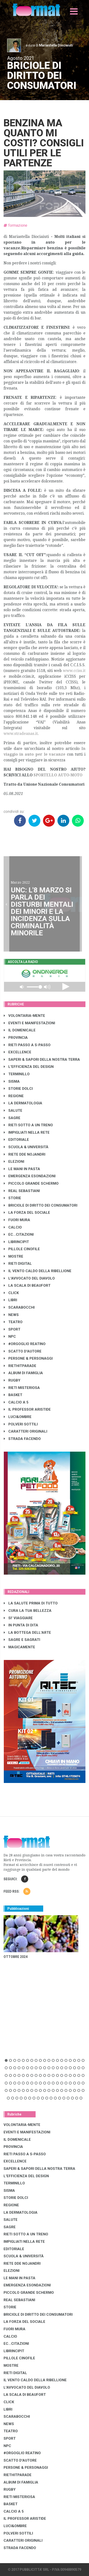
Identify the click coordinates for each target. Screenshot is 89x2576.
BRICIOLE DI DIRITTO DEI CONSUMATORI (40, 1205)
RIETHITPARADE (20, 1366)
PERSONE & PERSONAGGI (28, 1358)
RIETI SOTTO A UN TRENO (28, 1125)
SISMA (12, 1081)
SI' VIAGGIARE (18, 1618)
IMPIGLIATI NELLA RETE (27, 1132)
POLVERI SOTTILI (21, 1424)
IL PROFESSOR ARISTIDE (27, 1409)
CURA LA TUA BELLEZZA (28, 1610)
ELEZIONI (14, 1161)
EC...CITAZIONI (19, 1234)
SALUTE (13, 1110)
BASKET (13, 1395)
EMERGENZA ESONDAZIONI (30, 1176)
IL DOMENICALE (20, 1030)
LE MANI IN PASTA (22, 1169)
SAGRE (12, 1118)
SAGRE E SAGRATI (22, 1640)
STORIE (12, 1198)
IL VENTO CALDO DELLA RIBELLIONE (37, 1271)
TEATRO (13, 1322)
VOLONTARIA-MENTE (24, 1016)
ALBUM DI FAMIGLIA (23, 1373)
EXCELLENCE (17, 1052)
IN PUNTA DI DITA (21, 1625)
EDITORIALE (16, 1139)
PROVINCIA (16, 1037)
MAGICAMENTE (19, 1647)
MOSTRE (13, 1256)
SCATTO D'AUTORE (23, 1351)
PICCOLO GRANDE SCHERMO (31, 1183)
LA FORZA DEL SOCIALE (27, 1212)
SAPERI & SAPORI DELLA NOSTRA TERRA (42, 1059)
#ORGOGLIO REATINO (25, 1344)
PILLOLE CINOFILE (22, 1249)
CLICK (11, 1293)
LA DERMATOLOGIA (23, 1103)
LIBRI (10, 1300)
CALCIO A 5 (16, 1402)
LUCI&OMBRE (18, 1417)
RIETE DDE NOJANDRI (24, 1154)
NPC (10, 1336)
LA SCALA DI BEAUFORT (27, 1285)
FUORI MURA (17, 1220)
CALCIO (13, 1227)
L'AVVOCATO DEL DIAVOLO (29, 1278)
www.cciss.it (74, 670)
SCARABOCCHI (19, 1307)
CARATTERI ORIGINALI (25, 1431)
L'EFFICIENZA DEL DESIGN (29, 1067)
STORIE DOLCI (18, 1088)
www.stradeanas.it (21, 733)
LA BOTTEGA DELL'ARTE (27, 1632)
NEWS (11, 1315)
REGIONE (14, 1096)
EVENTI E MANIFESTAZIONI (29, 1023)
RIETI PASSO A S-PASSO (27, 1045)
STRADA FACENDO (22, 1439)
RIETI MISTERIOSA (22, 1388)
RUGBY (12, 1380)
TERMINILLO (17, 1074)
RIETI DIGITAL (18, 1263)
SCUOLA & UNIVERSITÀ (26, 1147)
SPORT (12, 1329)
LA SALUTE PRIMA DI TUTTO (31, 1603)
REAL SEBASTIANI (22, 1191)
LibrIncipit (16, 1242)
